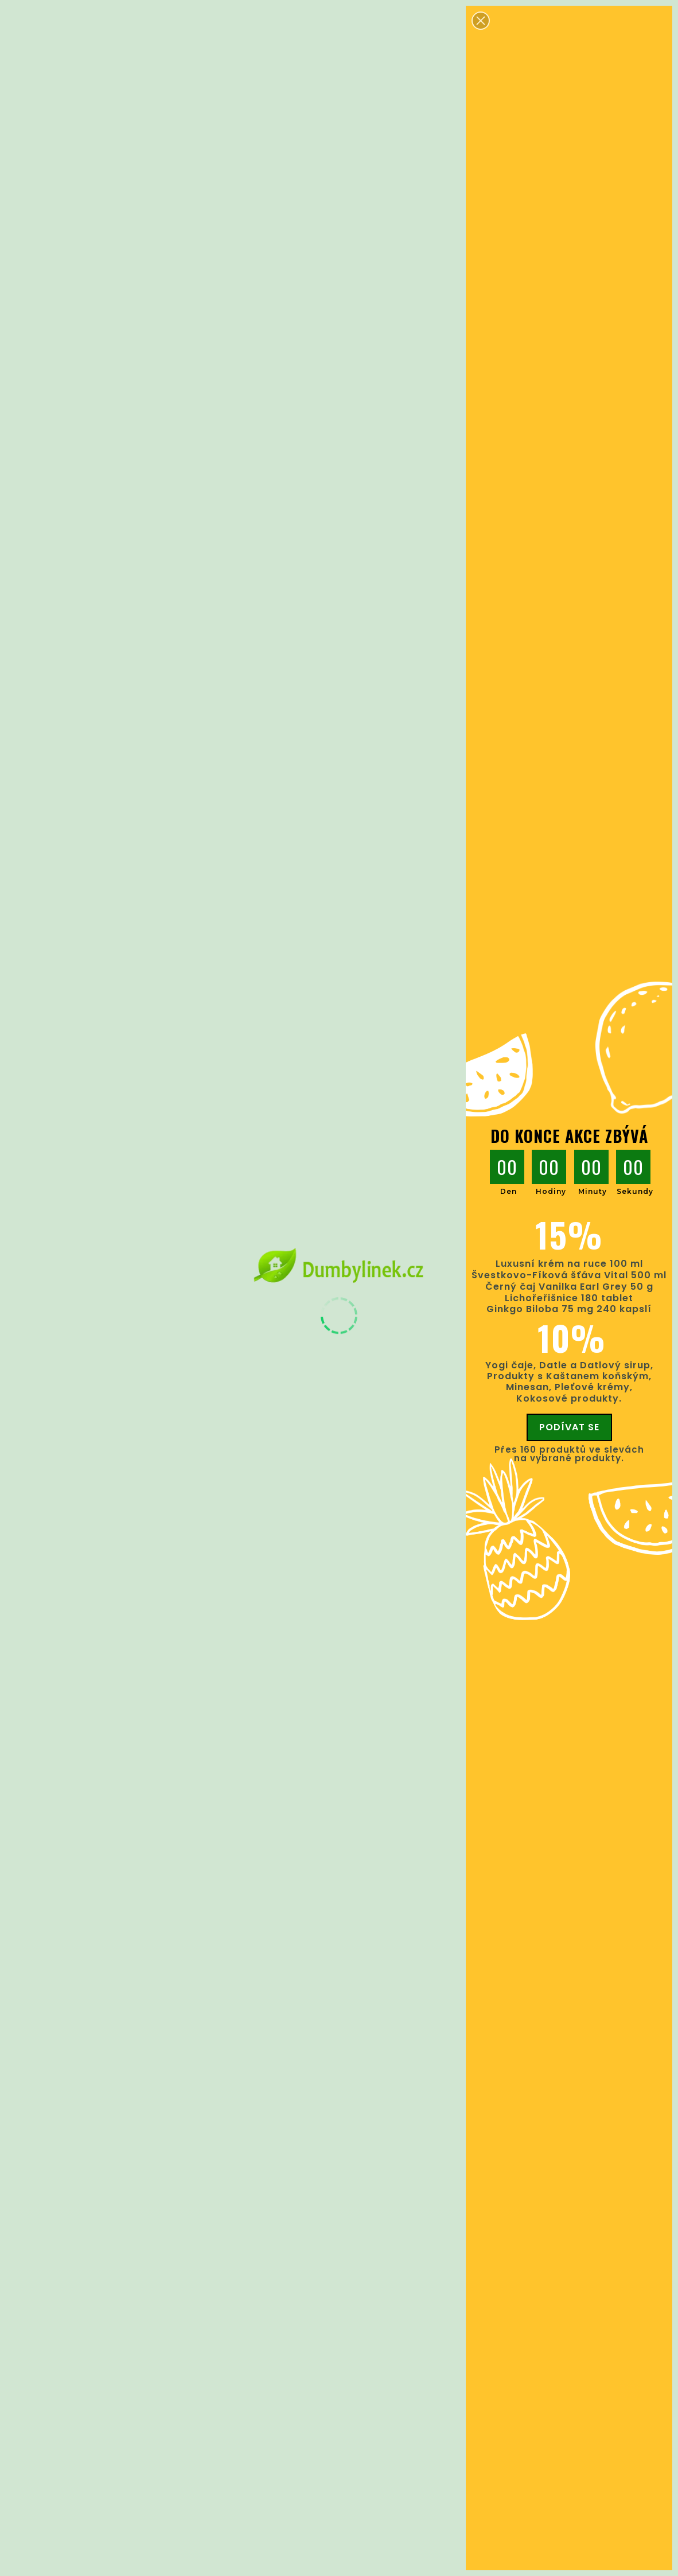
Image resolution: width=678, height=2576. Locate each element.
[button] (481, 20)
